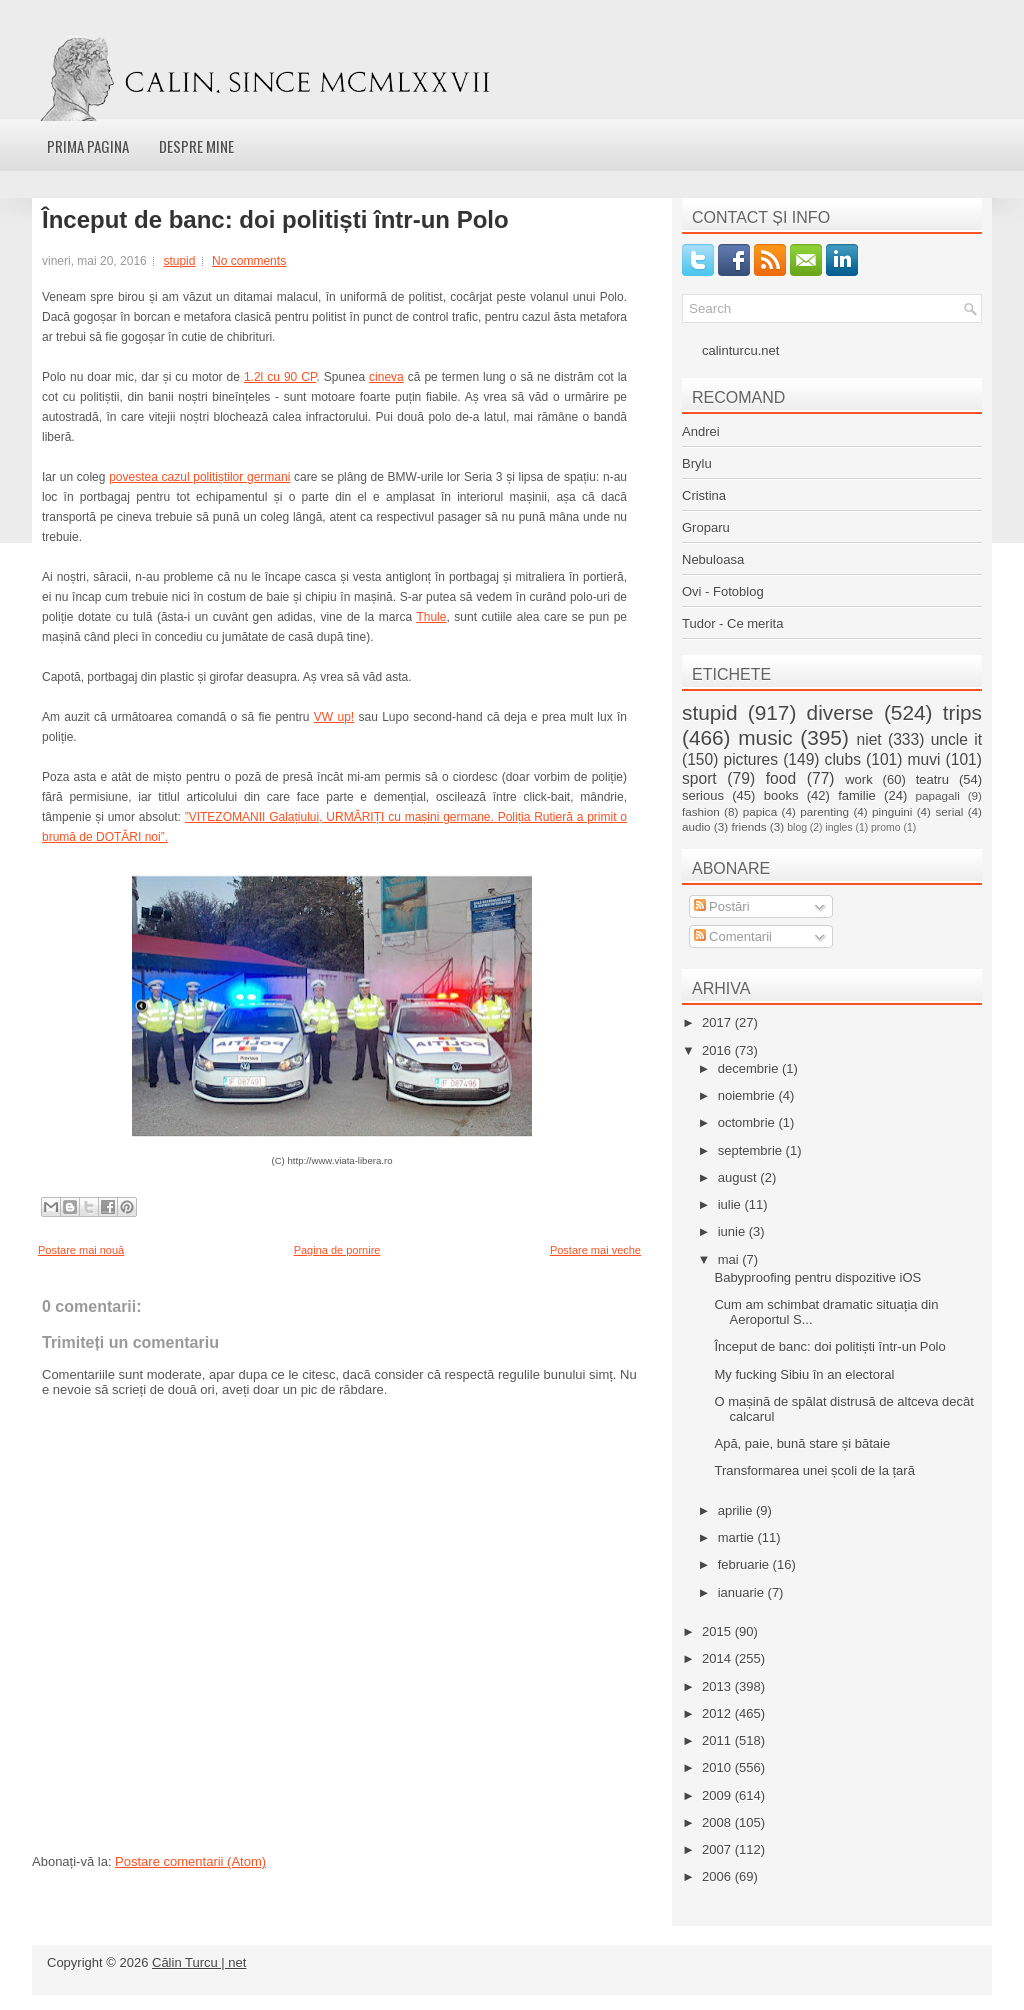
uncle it (956, 739)
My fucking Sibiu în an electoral (804, 1374)
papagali (938, 795)
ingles (838, 827)
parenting (824, 811)
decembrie (750, 1068)
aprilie (737, 1510)
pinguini (892, 811)
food (781, 778)
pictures (750, 759)
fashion (701, 811)
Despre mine (196, 146)
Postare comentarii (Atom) (190, 1861)
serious (703, 795)
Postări (722, 906)
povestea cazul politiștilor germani (199, 477)
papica (760, 811)
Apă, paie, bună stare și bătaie (802, 1443)
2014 (718, 1658)
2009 (718, 1795)
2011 (718, 1740)
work (858, 779)
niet (869, 739)
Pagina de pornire (337, 1250)
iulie (731, 1204)
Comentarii (733, 936)
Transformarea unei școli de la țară (814, 1470)
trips (962, 712)
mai (730, 1259)
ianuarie (743, 1592)
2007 (718, 1849)
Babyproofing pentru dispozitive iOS (817, 1277)
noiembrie (748, 1095)
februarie (745, 1564)
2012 (718, 1713)
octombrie (748, 1122)
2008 (718, 1822)
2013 (718, 1686)
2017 (718, 1022)
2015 (718, 1631)
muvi (924, 759)
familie (857, 795)
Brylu (697, 463)
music (765, 737)
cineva (386, 377)
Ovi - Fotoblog (723, 591)
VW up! (334, 717)
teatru (932, 779)
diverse (840, 712)
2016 (718, 1050)
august (739, 1177)
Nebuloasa (713, 559)
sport (699, 778)
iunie (733, 1231)
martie (738, 1537)
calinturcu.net (740, 350)
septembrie (752, 1150)
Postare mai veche (595, 1250)
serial (949, 811)
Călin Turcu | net (199, 1962)
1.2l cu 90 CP (280, 377)
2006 (718, 1876)
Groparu (706, 527)
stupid (179, 261)
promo (885, 827)
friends (748, 826)
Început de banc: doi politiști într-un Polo (275, 220)
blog (797, 827)
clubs (843, 759)
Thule (431, 617)
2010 (718, 1767)
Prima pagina (88, 146)
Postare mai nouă (81, 1250)
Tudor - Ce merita (732, 623)
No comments (249, 261)
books (781, 795)
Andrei (701, 431)
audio (696, 826)
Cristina (704, 495)
